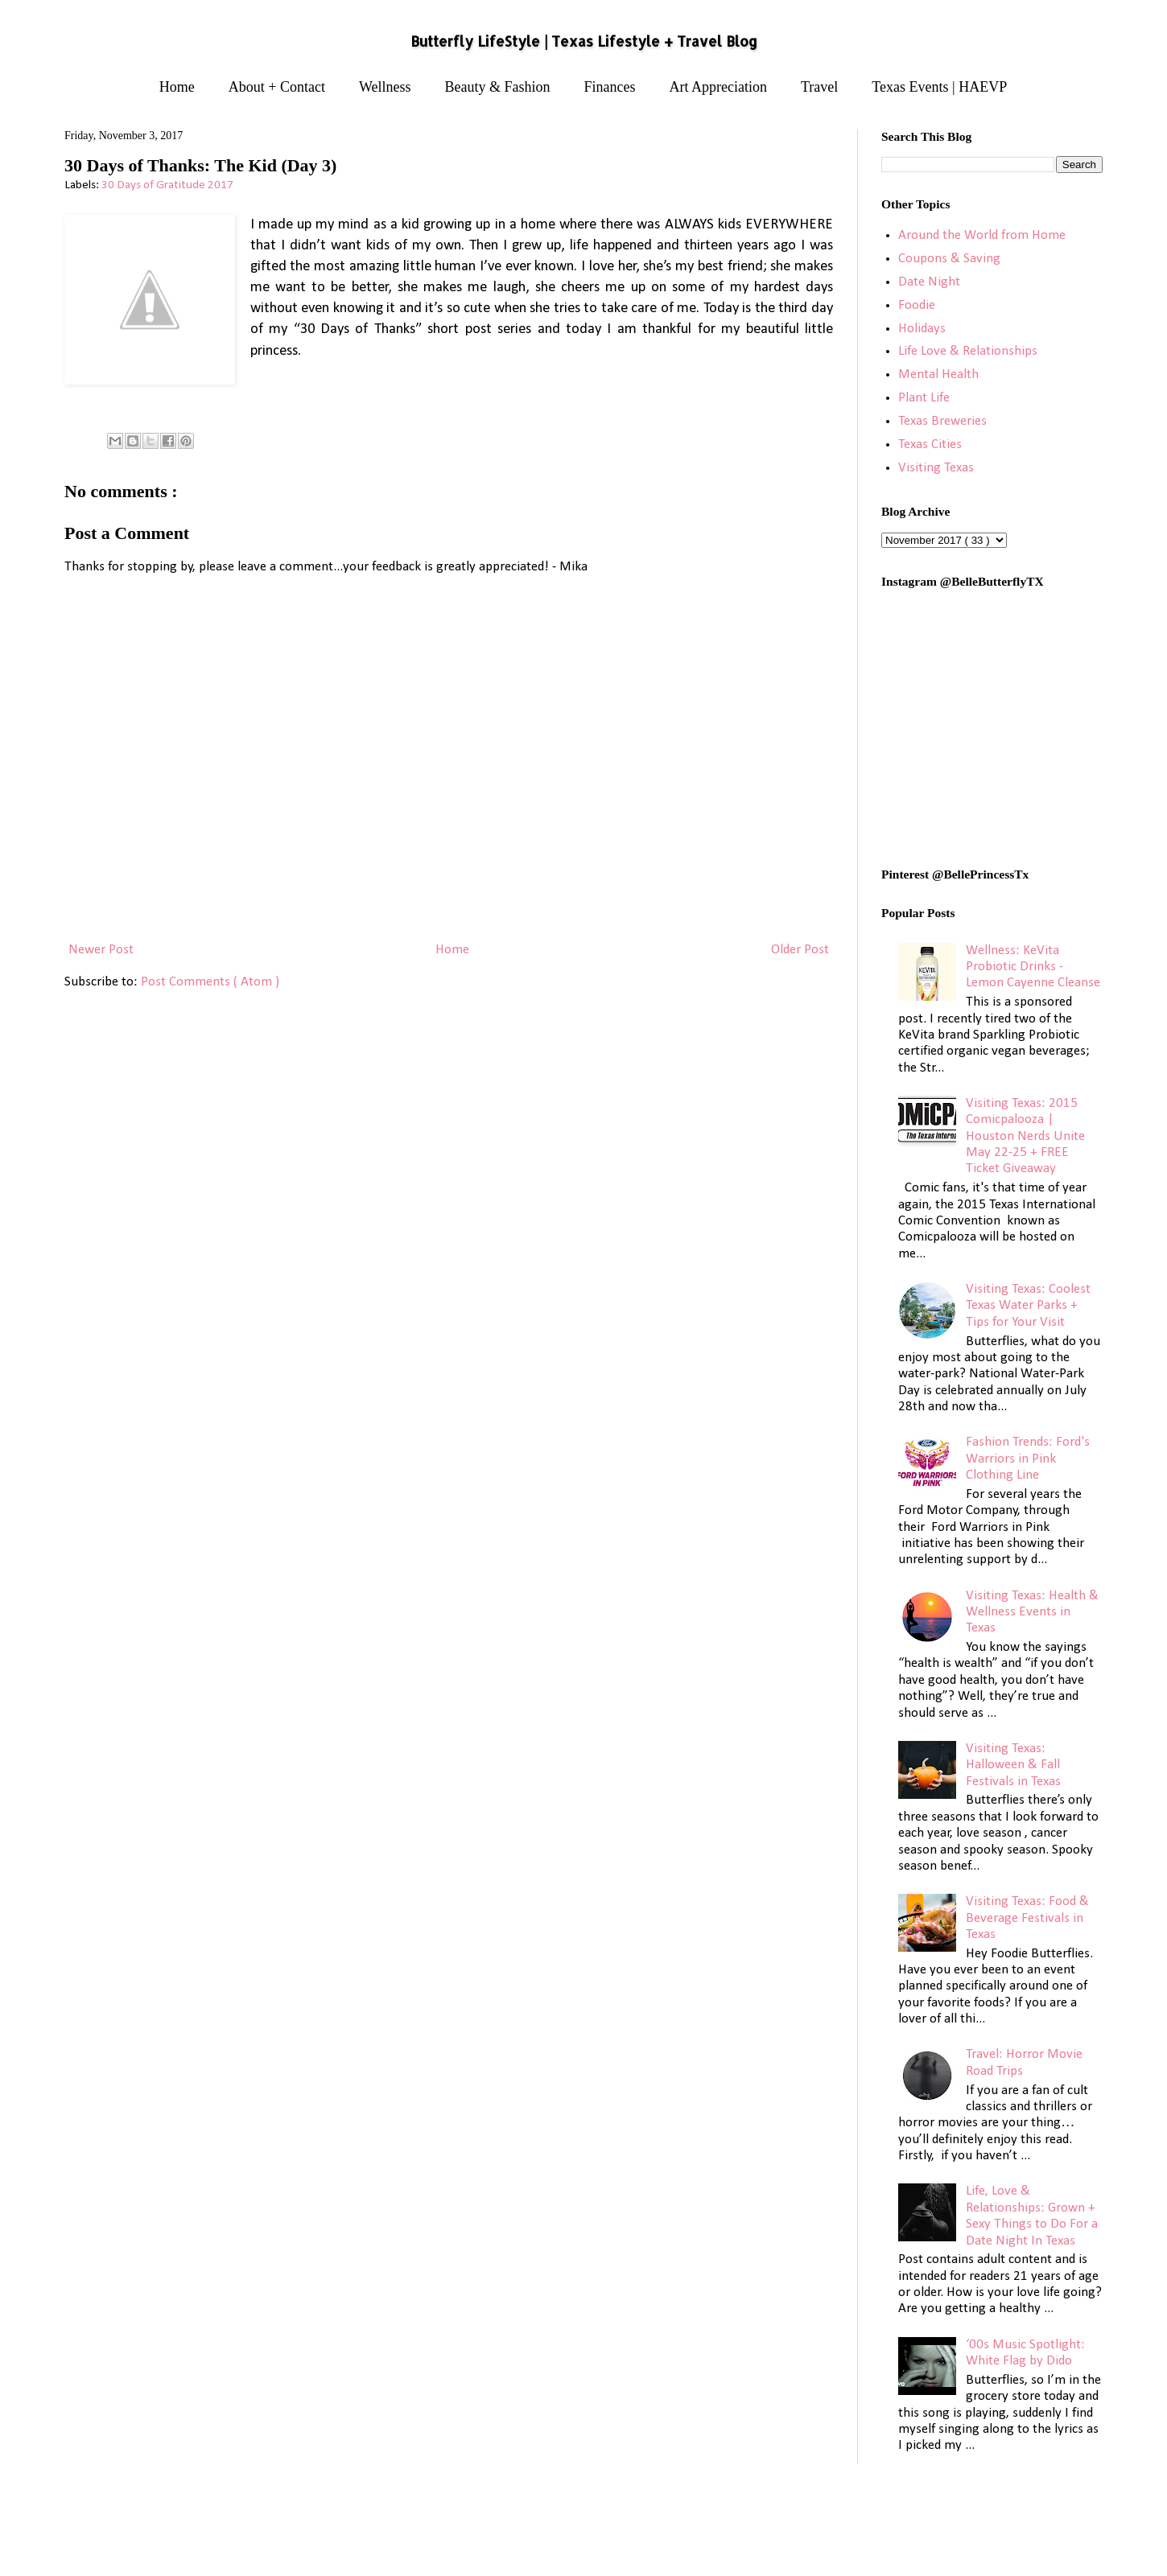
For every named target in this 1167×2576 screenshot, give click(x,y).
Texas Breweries (942, 421)
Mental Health (938, 374)
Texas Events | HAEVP (939, 87)
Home (177, 87)
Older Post (800, 950)
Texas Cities (930, 444)
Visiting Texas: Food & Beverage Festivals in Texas (1027, 1918)
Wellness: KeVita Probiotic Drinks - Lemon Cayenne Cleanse (1033, 967)
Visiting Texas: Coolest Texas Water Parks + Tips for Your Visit (1028, 1305)
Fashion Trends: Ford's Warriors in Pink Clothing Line (1028, 1458)
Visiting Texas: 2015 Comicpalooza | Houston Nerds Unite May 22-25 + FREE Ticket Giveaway (1025, 1136)
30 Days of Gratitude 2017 (167, 185)
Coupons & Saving (949, 258)
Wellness (385, 87)
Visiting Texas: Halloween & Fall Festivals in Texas (1013, 1765)
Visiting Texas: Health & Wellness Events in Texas (1032, 1612)
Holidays (922, 328)
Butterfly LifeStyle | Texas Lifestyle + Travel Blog (583, 41)
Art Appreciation (718, 87)
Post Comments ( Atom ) (210, 982)
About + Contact (277, 87)
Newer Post (101, 950)
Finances (610, 87)
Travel (819, 87)
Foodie (916, 305)
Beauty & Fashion (498, 87)
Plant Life (924, 398)
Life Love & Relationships (967, 351)
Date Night (929, 282)
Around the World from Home (982, 235)
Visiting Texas (936, 468)
